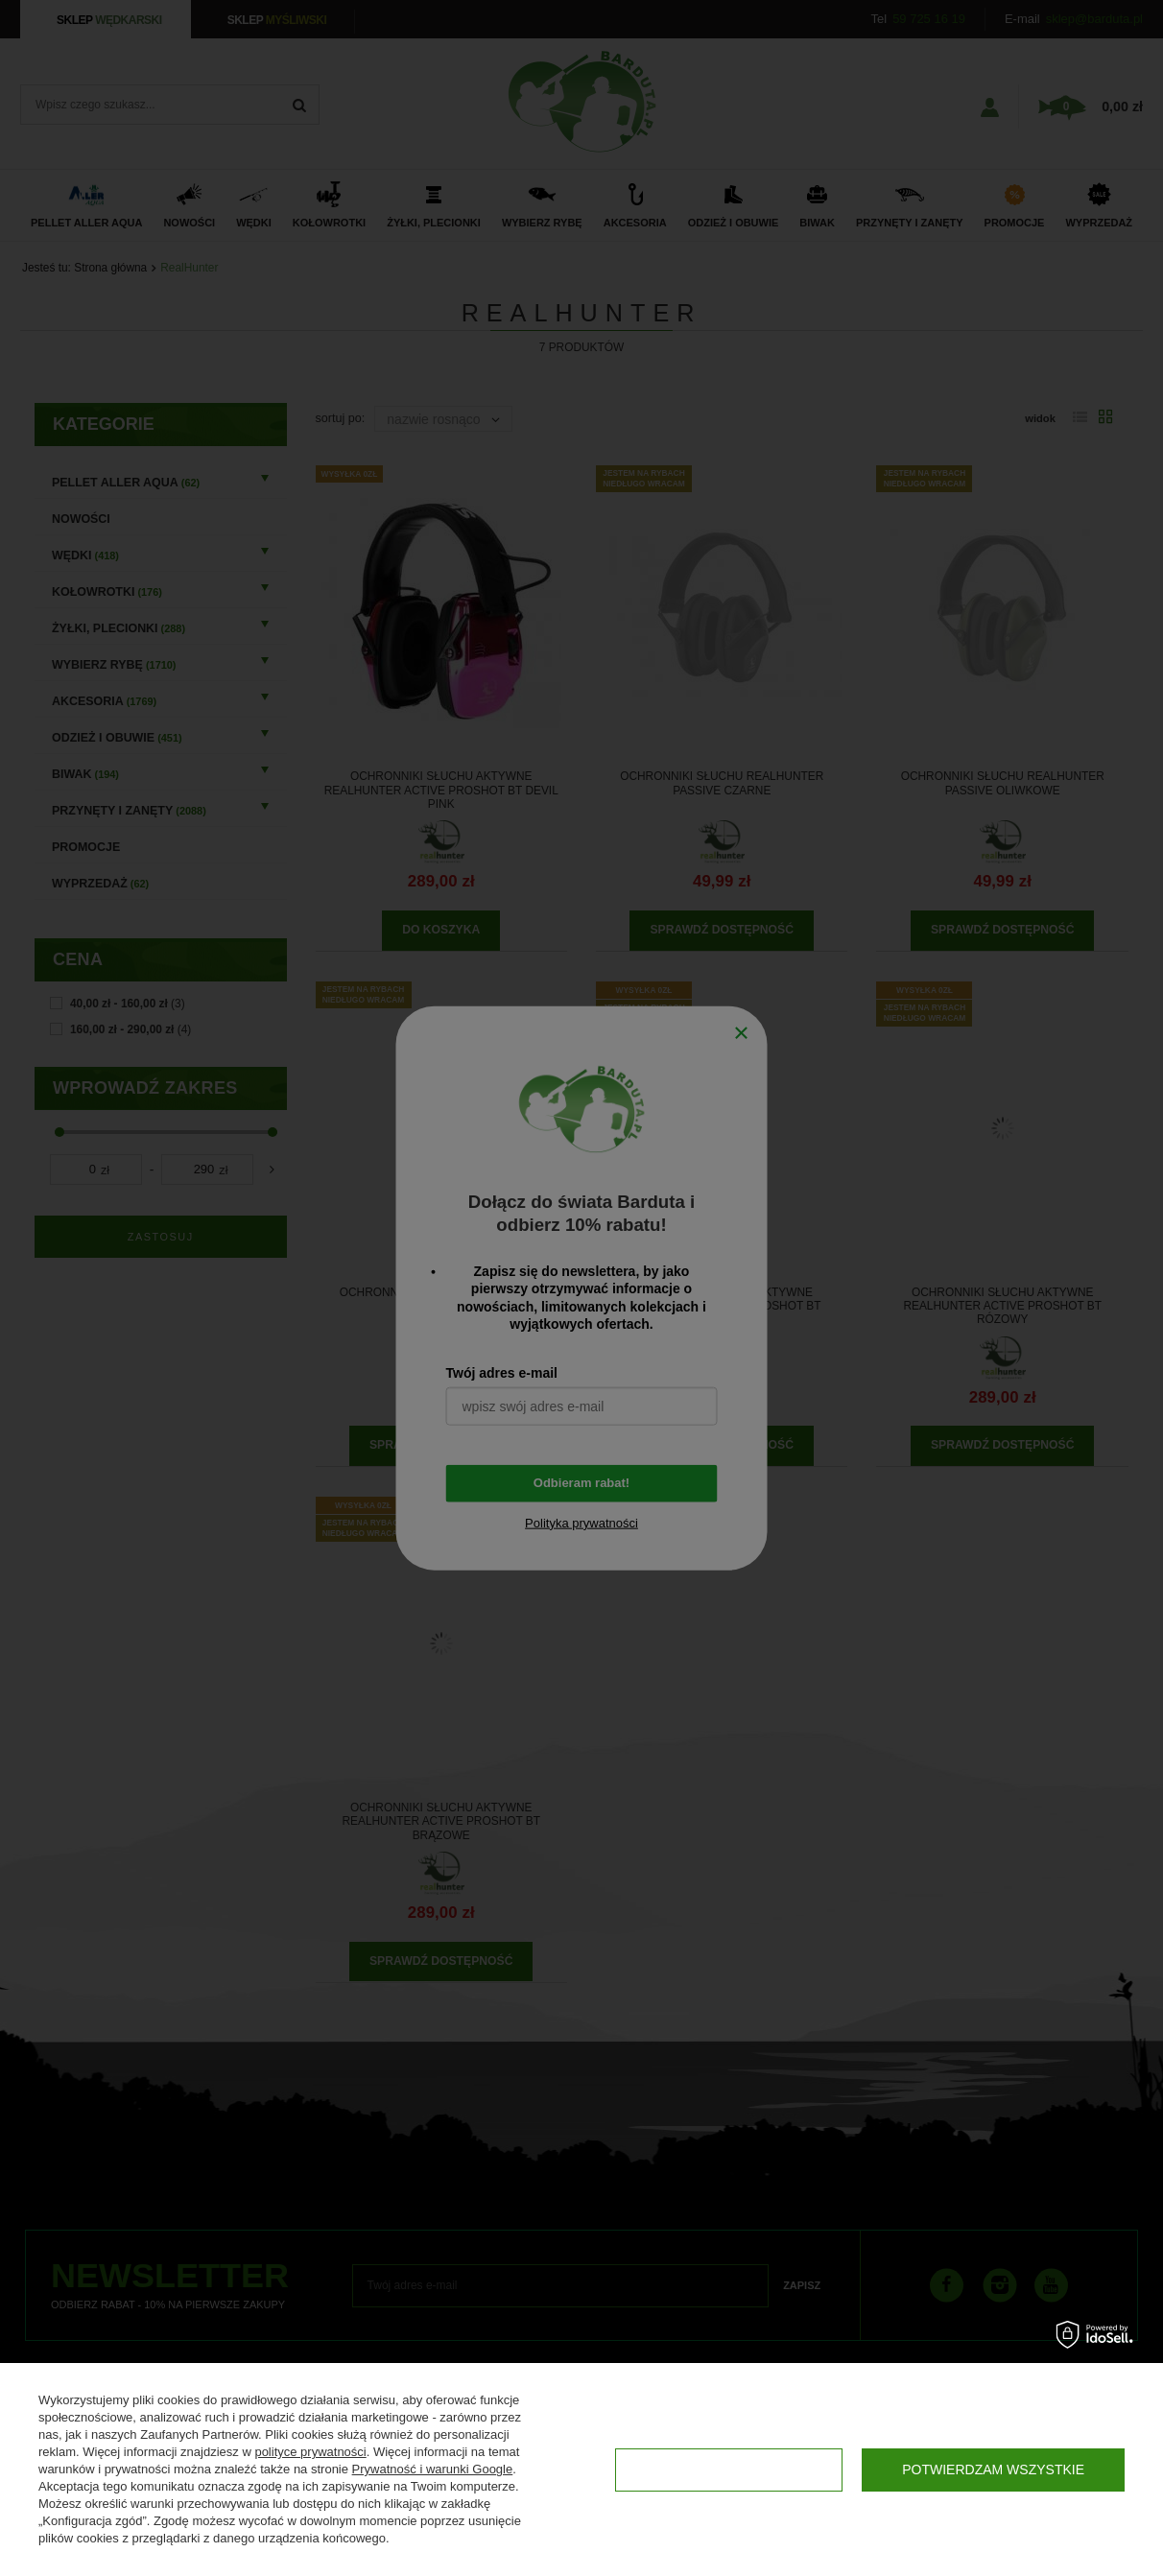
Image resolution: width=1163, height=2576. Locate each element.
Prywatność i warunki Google (432, 2469)
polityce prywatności (310, 2452)
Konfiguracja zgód (728, 2469)
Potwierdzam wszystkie (993, 2469)
